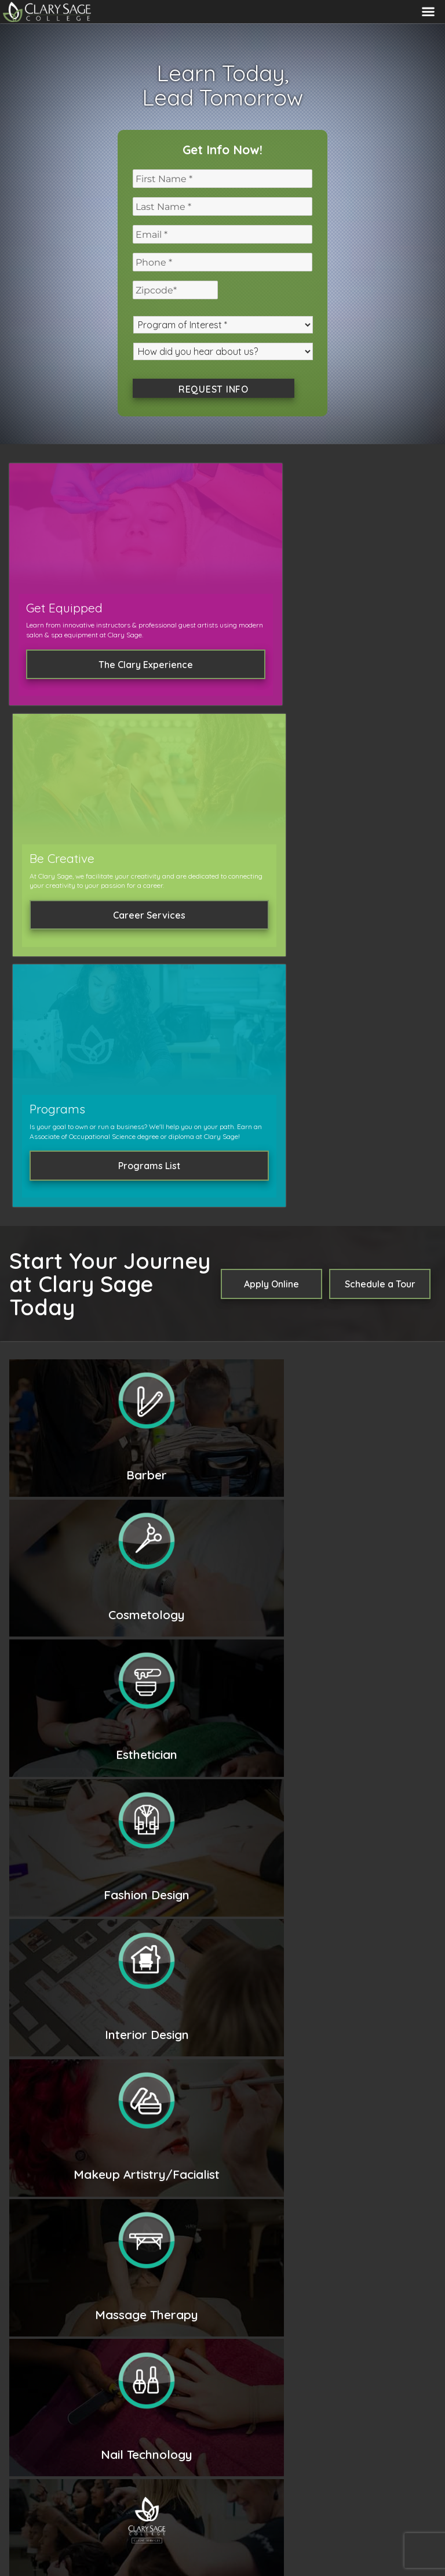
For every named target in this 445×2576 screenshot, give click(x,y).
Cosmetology (359, 1349)
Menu (428, 12)
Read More (54, 1760)
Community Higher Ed (263, 2530)
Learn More (199, 1500)
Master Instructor (192, 1397)
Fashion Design (231, 1365)
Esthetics (174, 1365)
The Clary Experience (78, 677)
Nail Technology (268, 1381)
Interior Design (302, 1365)
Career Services (222, 677)
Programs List (367, 686)
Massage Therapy (348, 1381)
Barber (409, 1349)
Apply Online (271, 801)
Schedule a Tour (380, 801)
